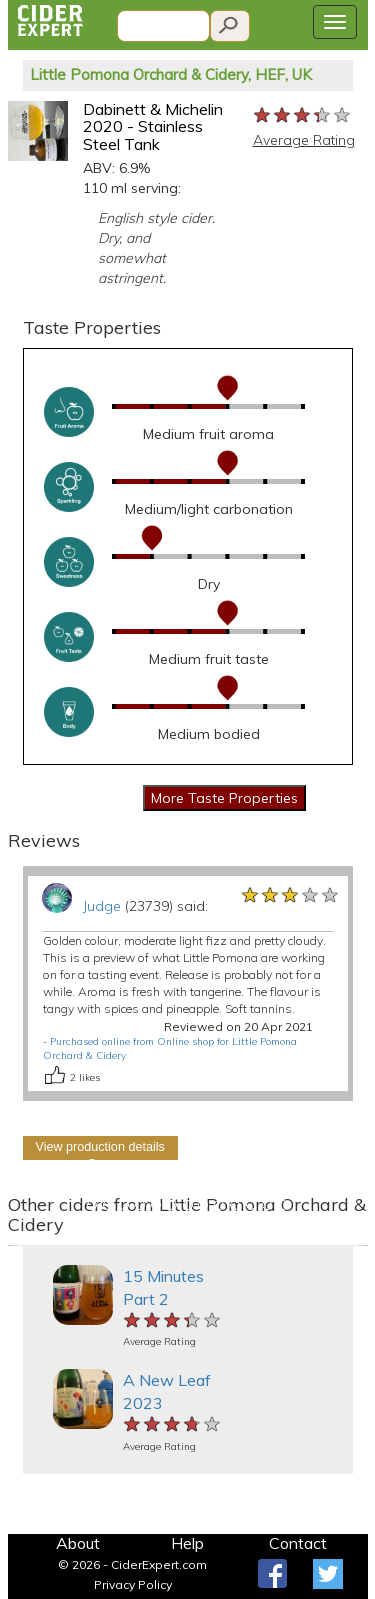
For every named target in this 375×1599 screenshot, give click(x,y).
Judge (102, 906)
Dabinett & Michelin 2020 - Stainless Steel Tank (153, 126)
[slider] (303, 116)
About (78, 1543)
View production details (100, 1147)
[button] (17, 1245)
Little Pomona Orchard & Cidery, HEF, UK (171, 74)
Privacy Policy (133, 1584)
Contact (298, 1543)
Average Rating (304, 140)
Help (187, 1543)
